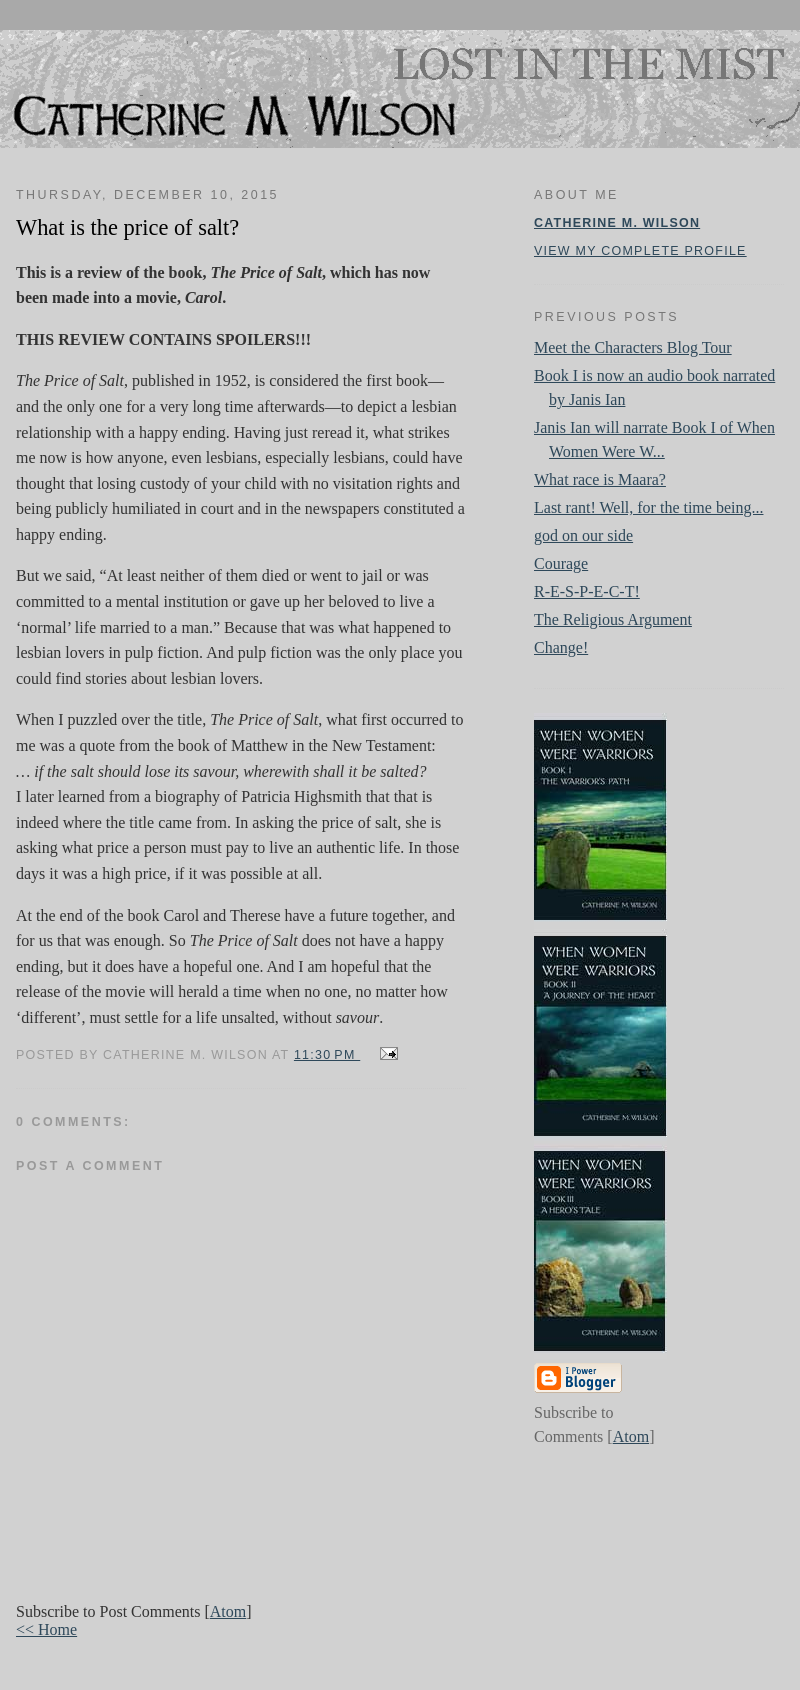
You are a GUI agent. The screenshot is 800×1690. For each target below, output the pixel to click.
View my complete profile (640, 251)
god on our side (583, 535)
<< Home (46, 1629)
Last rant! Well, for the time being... (648, 507)
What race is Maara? (600, 479)
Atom (228, 1611)
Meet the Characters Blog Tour (633, 347)
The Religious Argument (613, 619)
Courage (561, 563)
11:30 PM (327, 1055)
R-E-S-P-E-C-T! (587, 591)
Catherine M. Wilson (617, 223)
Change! (561, 647)
